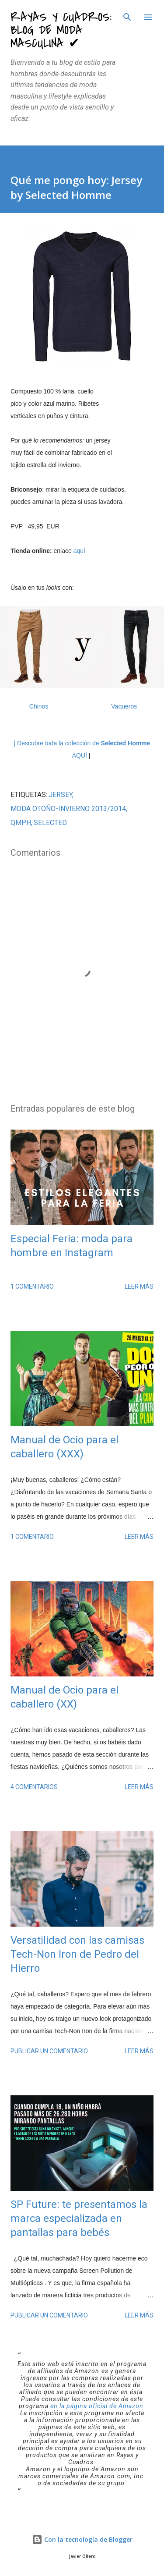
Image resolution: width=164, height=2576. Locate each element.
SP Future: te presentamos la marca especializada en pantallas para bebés (78, 2218)
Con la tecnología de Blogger (82, 2539)
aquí (79, 550)
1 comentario (32, 1286)
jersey (60, 794)
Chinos (39, 706)
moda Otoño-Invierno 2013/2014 (68, 808)
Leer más (139, 1286)
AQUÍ (79, 755)
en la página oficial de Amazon (96, 2405)
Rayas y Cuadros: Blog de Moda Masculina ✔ (61, 30)
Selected (50, 823)
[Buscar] (127, 16)
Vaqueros (124, 706)
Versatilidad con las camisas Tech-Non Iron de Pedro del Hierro (77, 1954)
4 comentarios (34, 1786)
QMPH (20, 823)
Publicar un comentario (49, 2051)
